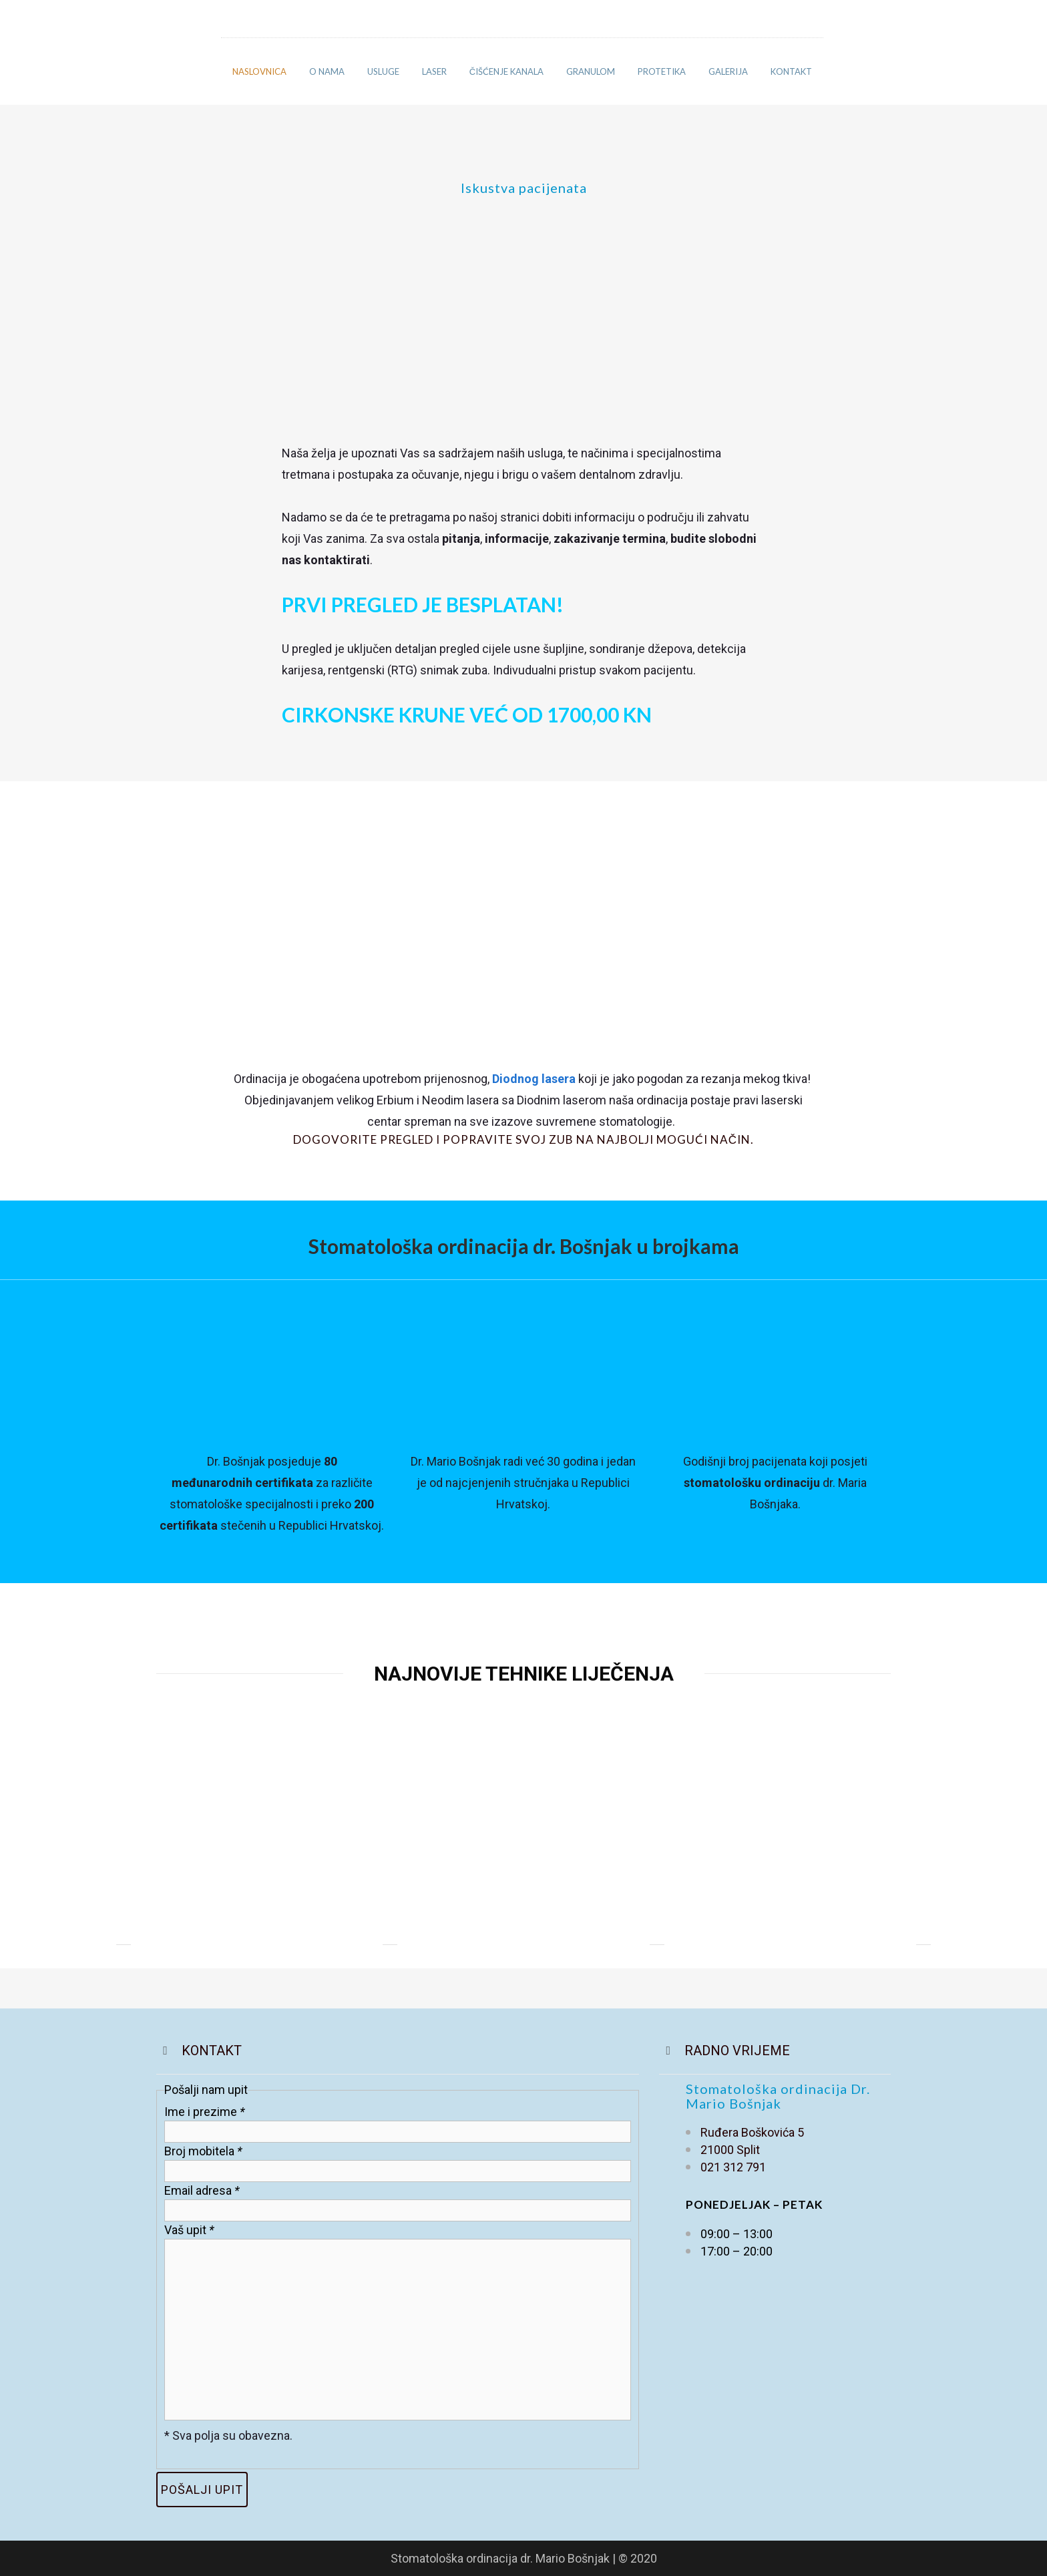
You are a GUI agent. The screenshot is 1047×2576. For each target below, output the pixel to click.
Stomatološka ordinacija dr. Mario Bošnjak (501, 2558)
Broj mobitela (203, 2151)
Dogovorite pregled (363, 1139)
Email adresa (202, 2190)
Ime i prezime (204, 2112)
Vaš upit (189, 2230)
